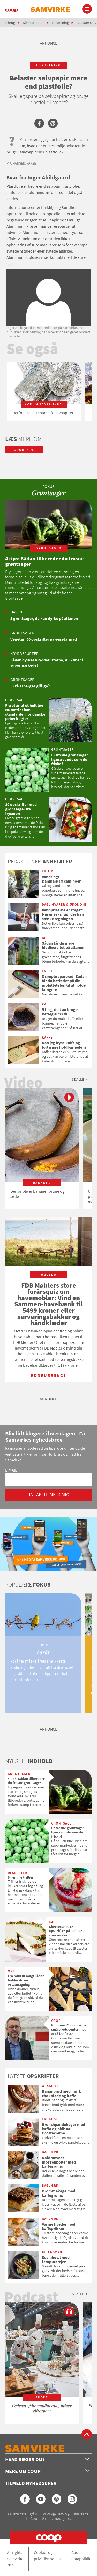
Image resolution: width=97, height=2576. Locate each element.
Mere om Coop (47, 2471)
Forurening (60, 22)
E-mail (11, 1470)
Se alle (78, 1079)
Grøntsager (22, 632)
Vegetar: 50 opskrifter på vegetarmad (43, 639)
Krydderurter (24, 653)
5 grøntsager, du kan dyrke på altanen (44, 618)
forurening (48, 65)
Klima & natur (33, 22)
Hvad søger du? (47, 2459)
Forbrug (9, 22)
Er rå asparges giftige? (30, 685)
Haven (16, 611)
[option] (44, 391)
